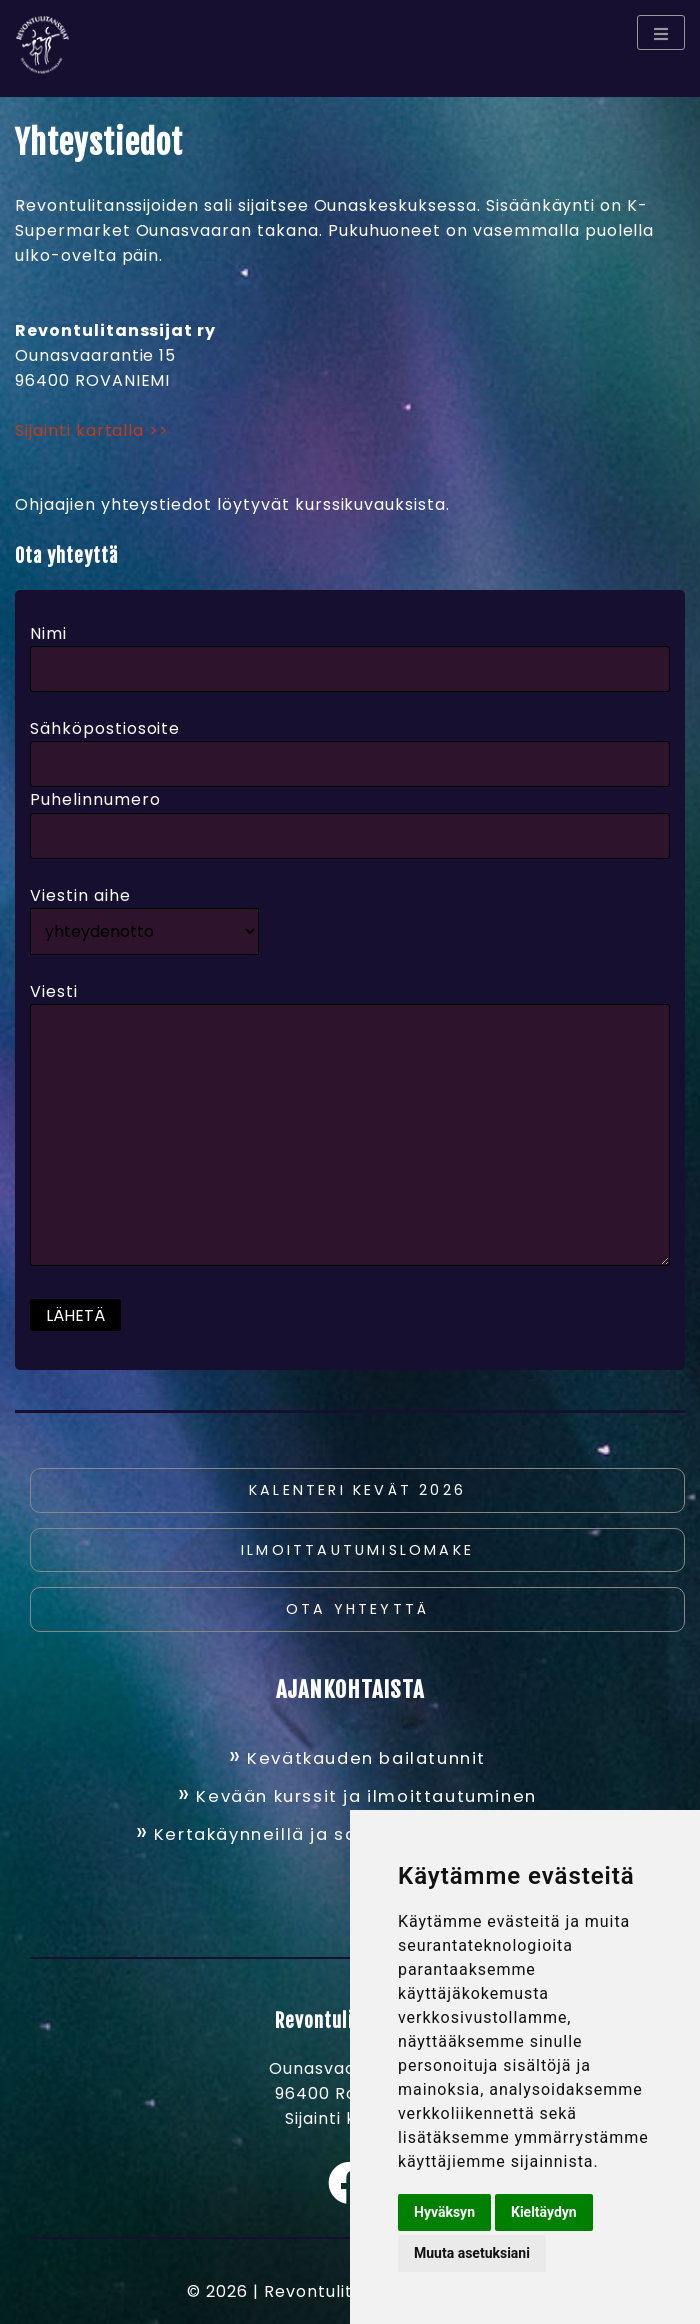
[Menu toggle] (661, 32)
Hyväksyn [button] (444, 2212)
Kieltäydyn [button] (544, 2212)
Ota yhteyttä (357, 1609)
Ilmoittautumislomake (357, 1550)
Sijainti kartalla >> (92, 430)
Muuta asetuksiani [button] (472, 2253)
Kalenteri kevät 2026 (357, 1490)
